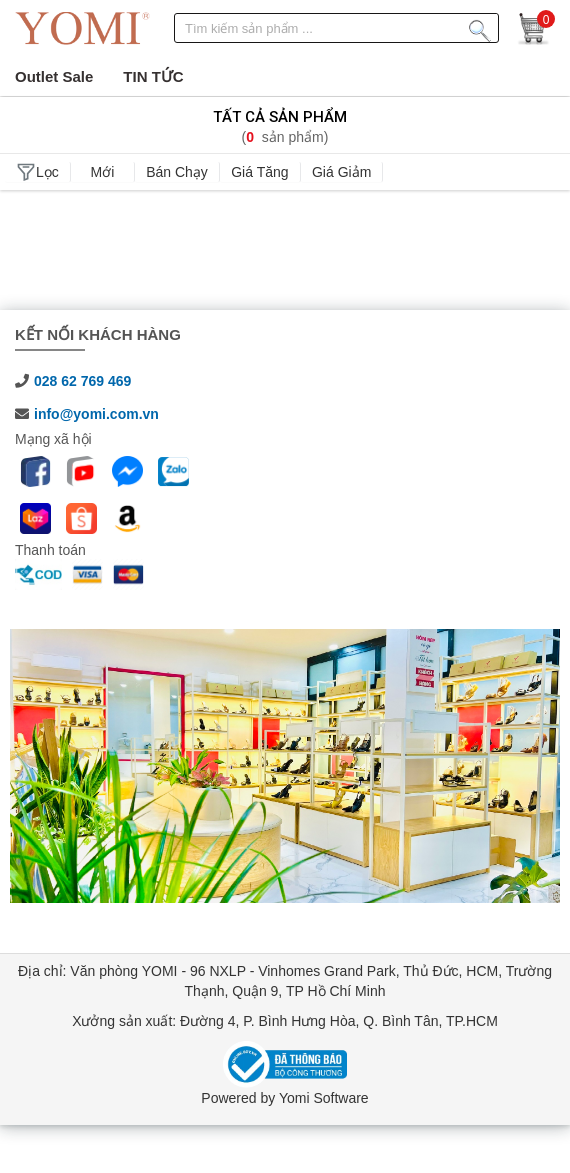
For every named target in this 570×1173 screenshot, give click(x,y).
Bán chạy (177, 172)
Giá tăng (259, 172)
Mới (103, 172)
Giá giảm (341, 172)
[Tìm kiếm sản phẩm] (480, 27)
